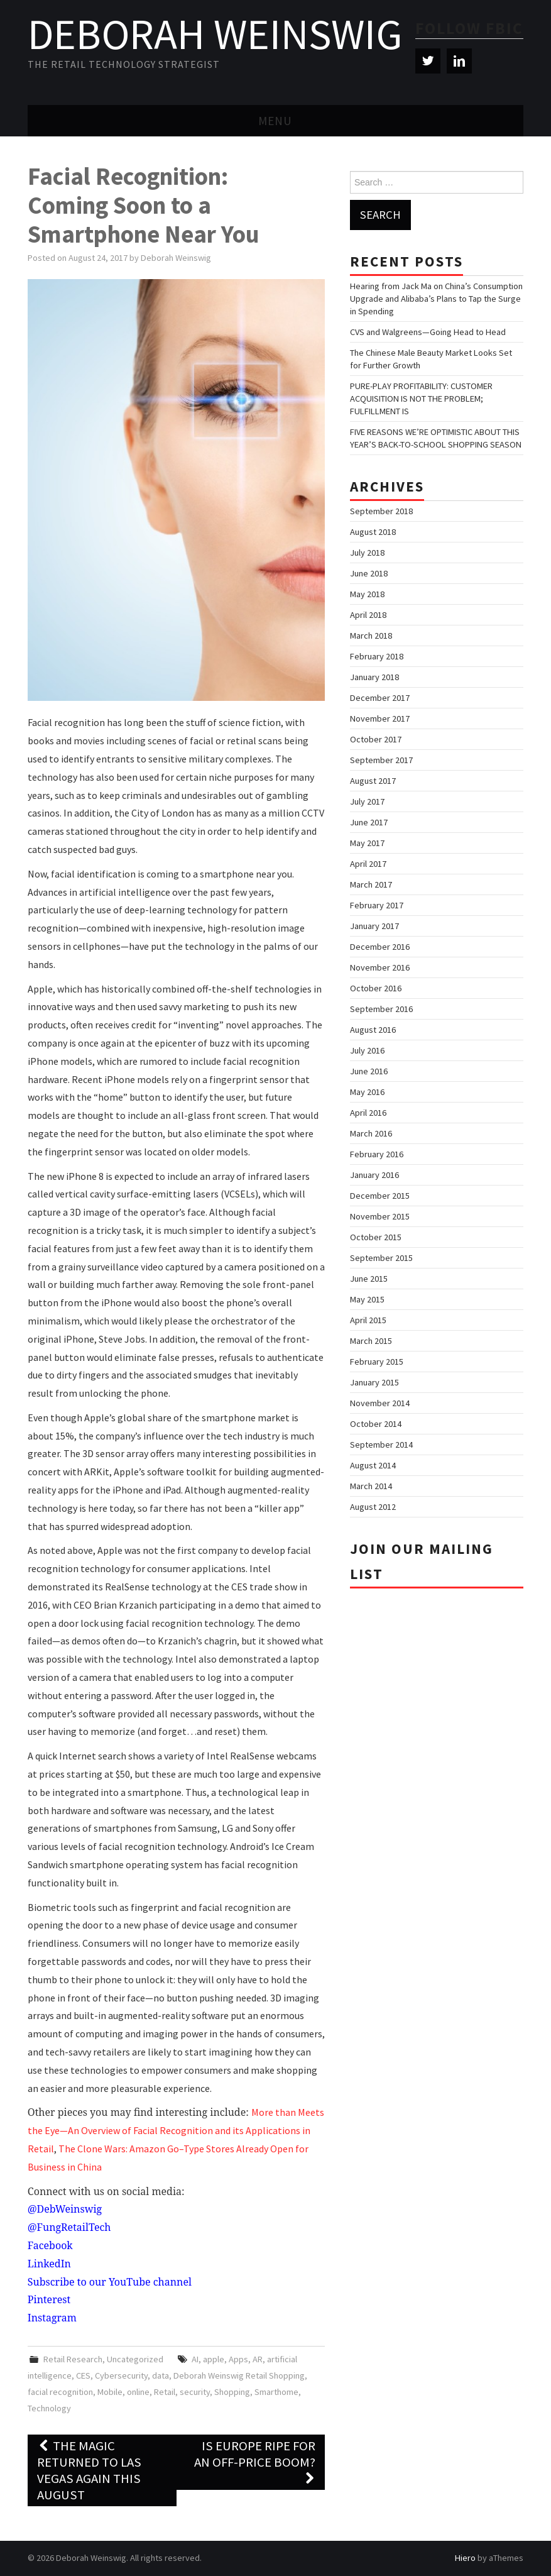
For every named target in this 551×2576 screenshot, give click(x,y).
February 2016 (376, 1154)
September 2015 (381, 1257)
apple (213, 2359)
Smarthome (276, 2391)
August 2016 (373, 1029)
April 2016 (368, 1112)
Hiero (465, 2557)
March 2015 (371, 1340)
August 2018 (373, 531)
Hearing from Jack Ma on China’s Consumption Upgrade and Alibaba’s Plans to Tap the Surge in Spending (436, 298)
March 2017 (371, 884)
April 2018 (368, 614)
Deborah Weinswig (215, 34)
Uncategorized (135, 2359)
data (160, 2375)
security (195, 2391)
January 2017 (374, 926)
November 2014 (380, 1403)
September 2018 (381, 511)
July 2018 (367, 552)
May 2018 (367, 594)
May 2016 (367, 1092)
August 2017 (373, 780)
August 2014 (373, 1465)
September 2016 (381, 1009)
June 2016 (369, 1071)
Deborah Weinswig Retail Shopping (239, 2375)
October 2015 (375, 1237)
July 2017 (367, 801)
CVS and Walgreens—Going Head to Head (428, 332)
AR (258, 2359)
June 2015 (369, 1278)
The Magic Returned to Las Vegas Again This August (89, 2470)
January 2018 (374, 677)
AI (195, 2359)
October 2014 (375, 1423)
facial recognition (60, 2391)
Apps (238, 2359)
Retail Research (72, 2359)
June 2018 (369, 573)
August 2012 (373, 1506)
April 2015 (368, 1320)
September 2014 (381, 1444)
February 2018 (376, 656)
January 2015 (374, 1382)
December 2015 (380, 1195)
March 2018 (371, 635)
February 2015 (376, 1361)
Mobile (110, 2391)
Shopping (232, 2391)
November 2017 (380, 718)
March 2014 (371, 1486)
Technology (49, 2408)
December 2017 (380, 697)
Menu (275, 120)
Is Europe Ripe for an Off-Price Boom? (254, 2462)
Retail (164, 2391)
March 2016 (371, 1133)
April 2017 (368, 863)
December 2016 (380, 946)
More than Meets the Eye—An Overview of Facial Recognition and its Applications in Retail (176, 2130)
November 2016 (380, 967)
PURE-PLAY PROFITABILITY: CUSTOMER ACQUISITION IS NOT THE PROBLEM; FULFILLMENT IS (421, 398)
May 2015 (367, 1299)
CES (83, 2375)
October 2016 (375, 988)
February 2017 (376, 905)
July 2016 (367, 1050)
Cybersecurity (121, 2375)
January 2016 (374, 1175)
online (138, 2391)
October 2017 (375, 739)
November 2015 (380, 1216)
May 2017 (367, 843)
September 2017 (381, 760)
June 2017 (369, 822)
